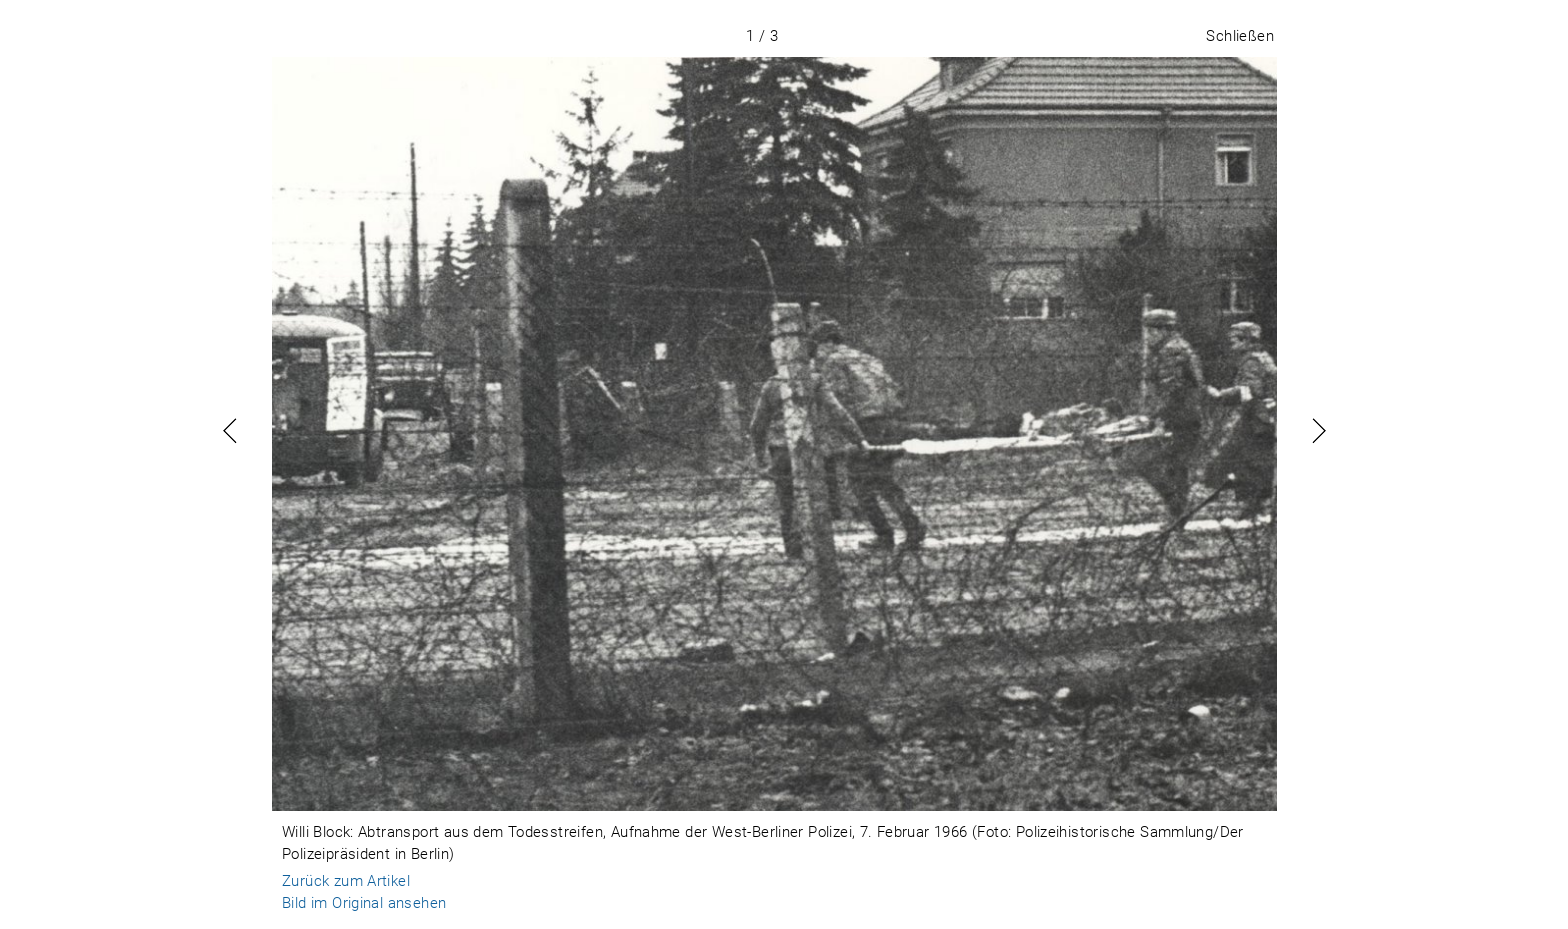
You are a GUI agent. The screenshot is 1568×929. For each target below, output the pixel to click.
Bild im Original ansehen (364, 903)
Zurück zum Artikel (346, 881)
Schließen (1240, 36)
